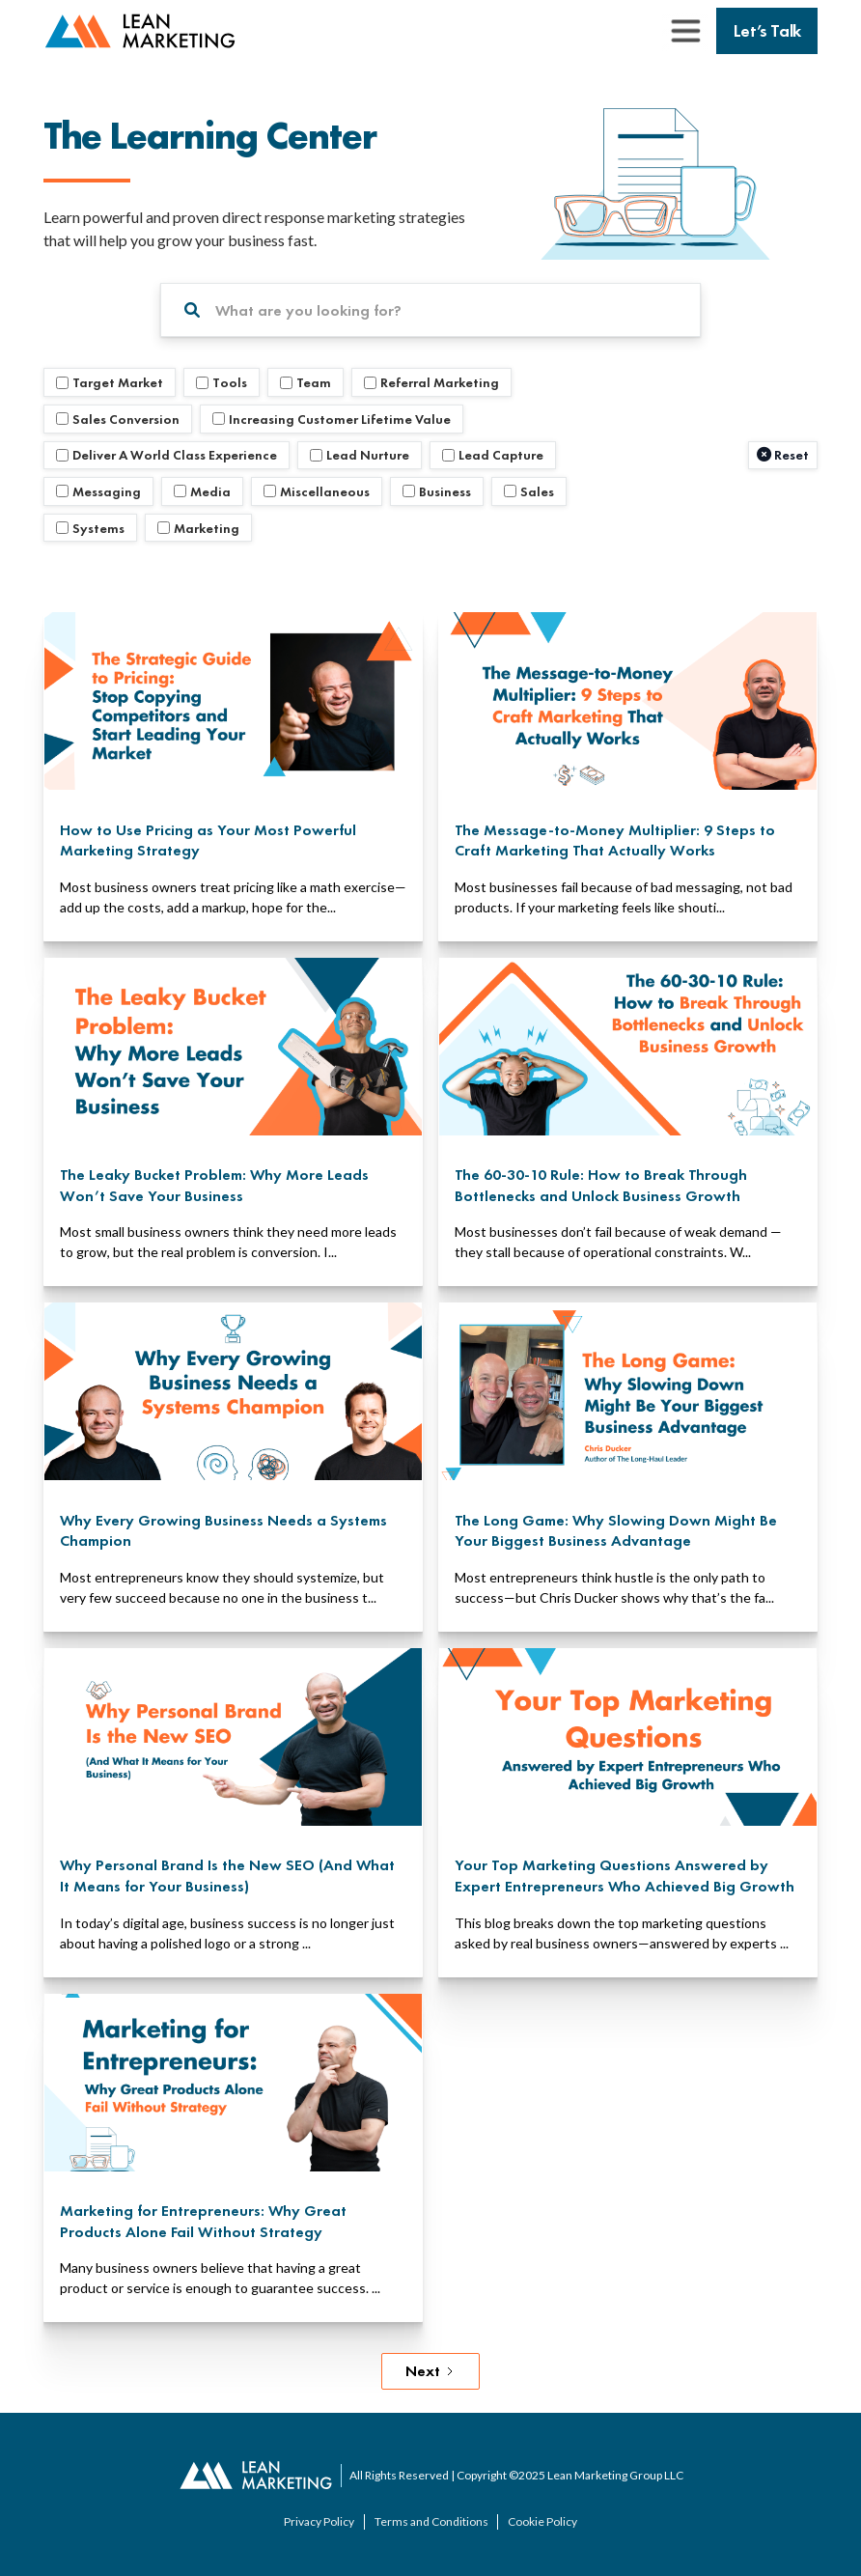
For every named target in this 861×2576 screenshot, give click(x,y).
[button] (685, 31)
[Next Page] (430, 2371)
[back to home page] (139, 31)
